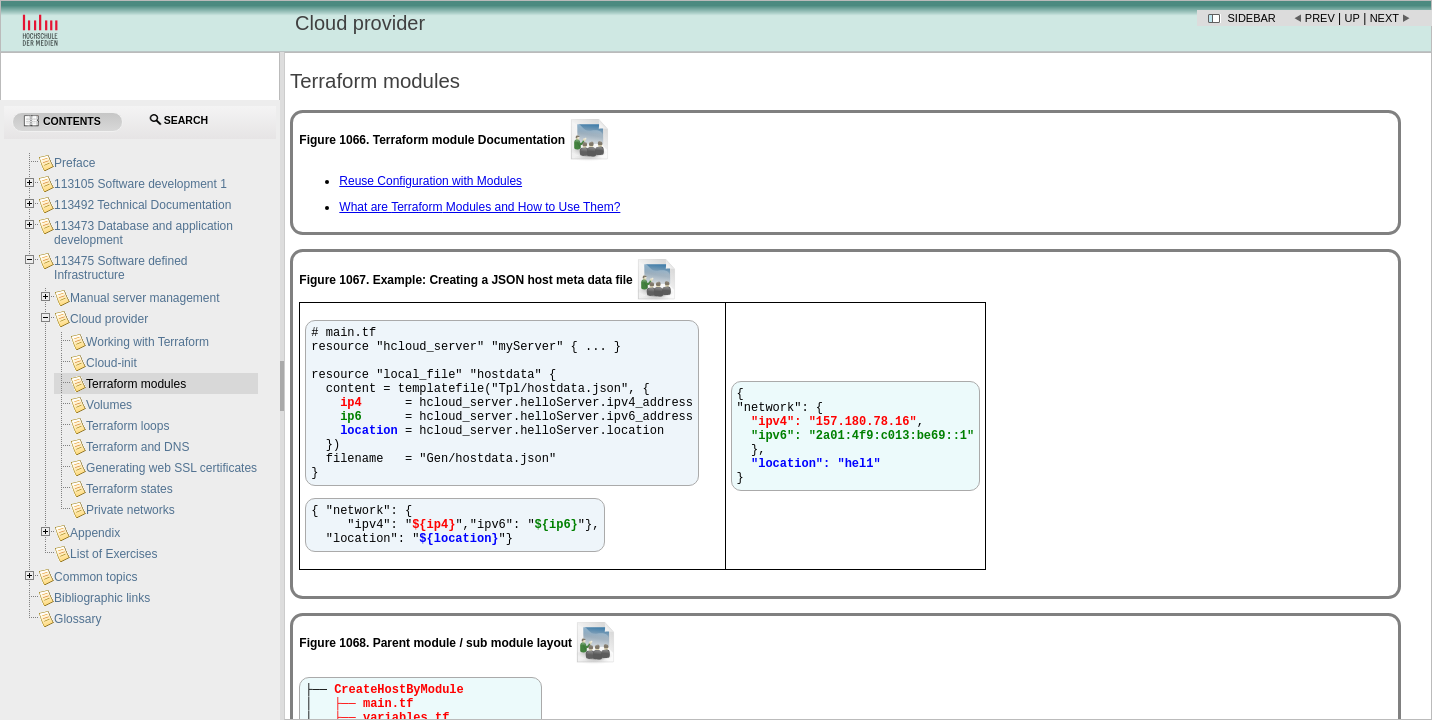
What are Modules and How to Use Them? (479, 207)
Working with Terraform (147, 342)
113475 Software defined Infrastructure (120, 268)
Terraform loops (127, 426)
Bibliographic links (102, 598)
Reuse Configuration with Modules (430, 181)
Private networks (130, 510)
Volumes (109, 405)
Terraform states (129, 489)
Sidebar (1252, 18)
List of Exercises (113, 554)
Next (1384, 18)
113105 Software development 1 (140, 184)
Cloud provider (109, 319)
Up (1352, 18)
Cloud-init (111, 363)
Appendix (95, 533)
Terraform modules (136, 384)
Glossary (77, 619)
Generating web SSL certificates (171, 468)
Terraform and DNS (137, 447)
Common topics (95, 577)
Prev (1320, 18)
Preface (74, 163)
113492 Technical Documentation (142, 205)
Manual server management (144, 298)
